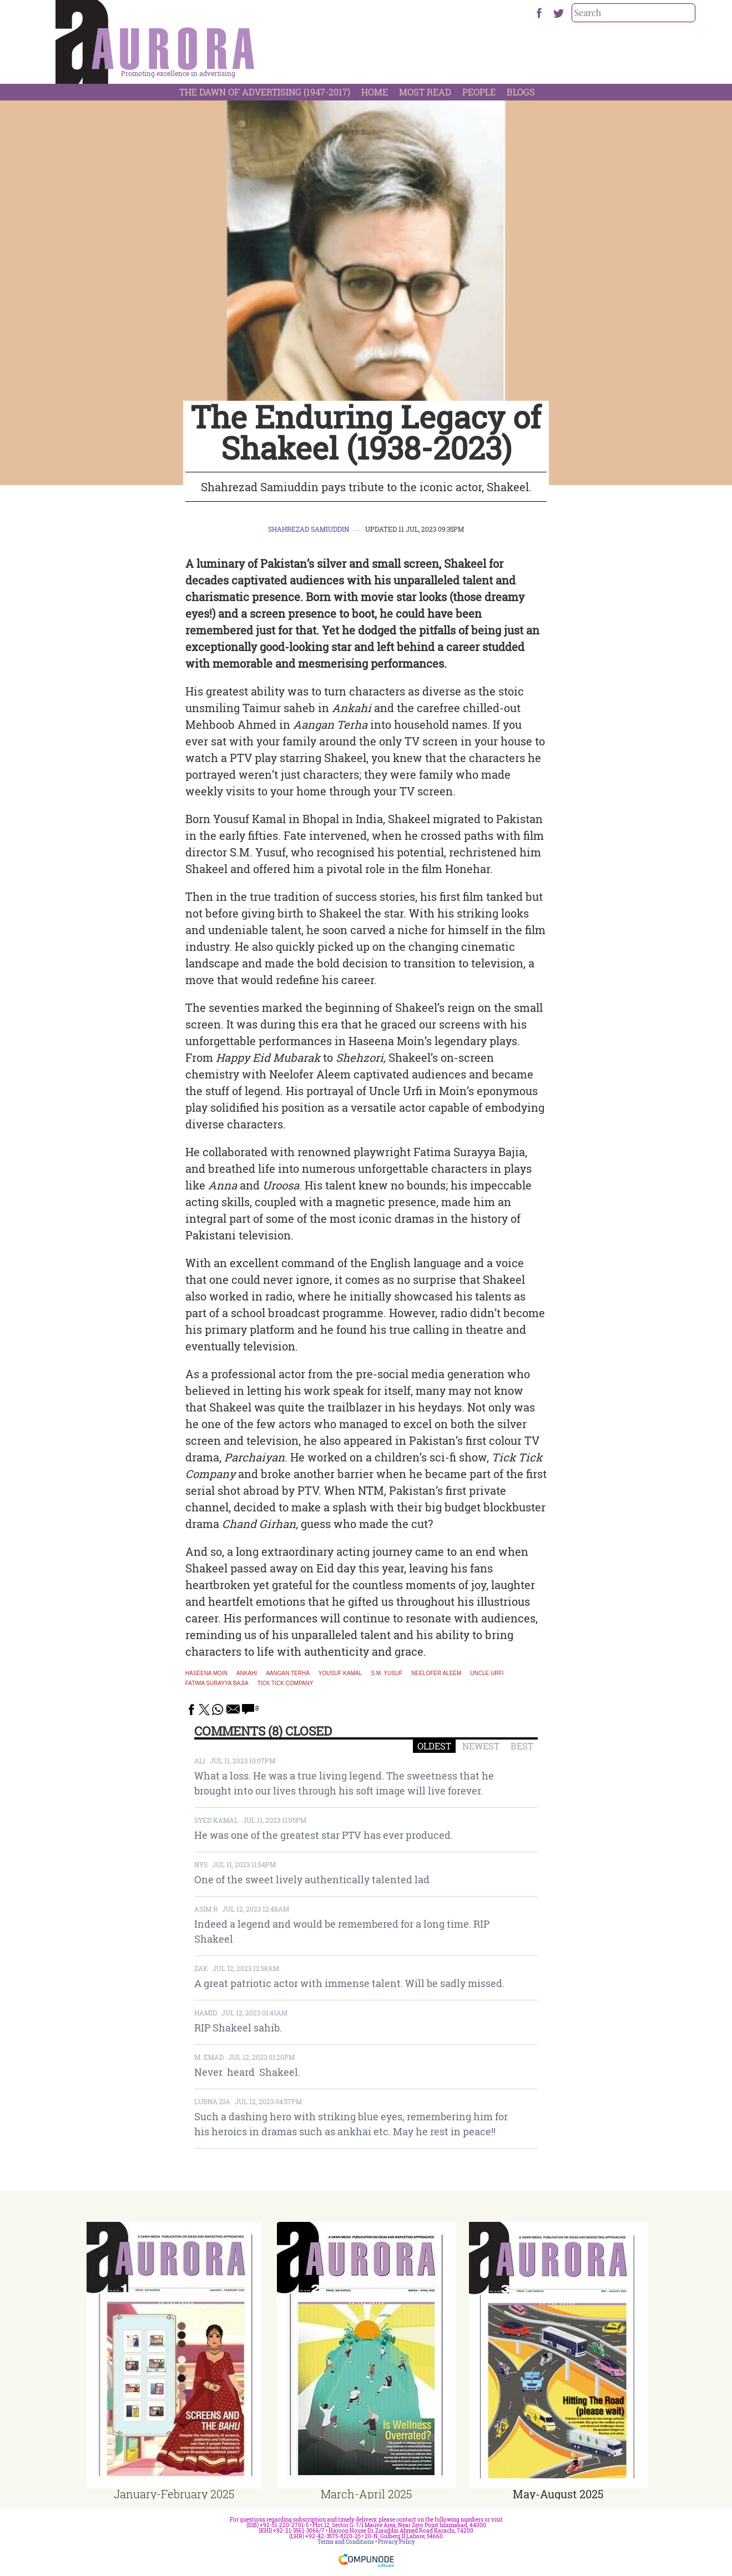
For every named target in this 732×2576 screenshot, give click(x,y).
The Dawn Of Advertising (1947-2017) (264, 92)
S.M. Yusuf (386, 1673)
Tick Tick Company (286, 1683)
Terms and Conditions (345, 2541)
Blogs (521, 92)
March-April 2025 (366, 2494)
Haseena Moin (206, 1673)
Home (374, 92)
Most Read (425, 92)
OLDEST (434, 1746)
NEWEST (480, 1746)
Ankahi (246, 1673)
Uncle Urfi (486, 1673)
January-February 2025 (174, 2494)
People (479, 92)
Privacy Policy (396, 2541)
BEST (522, 1746)
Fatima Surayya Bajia (217, 1683)
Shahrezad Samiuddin (308, 529)
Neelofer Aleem (436, 1673)
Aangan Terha (288, 1673)
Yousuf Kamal (340, 1673)
